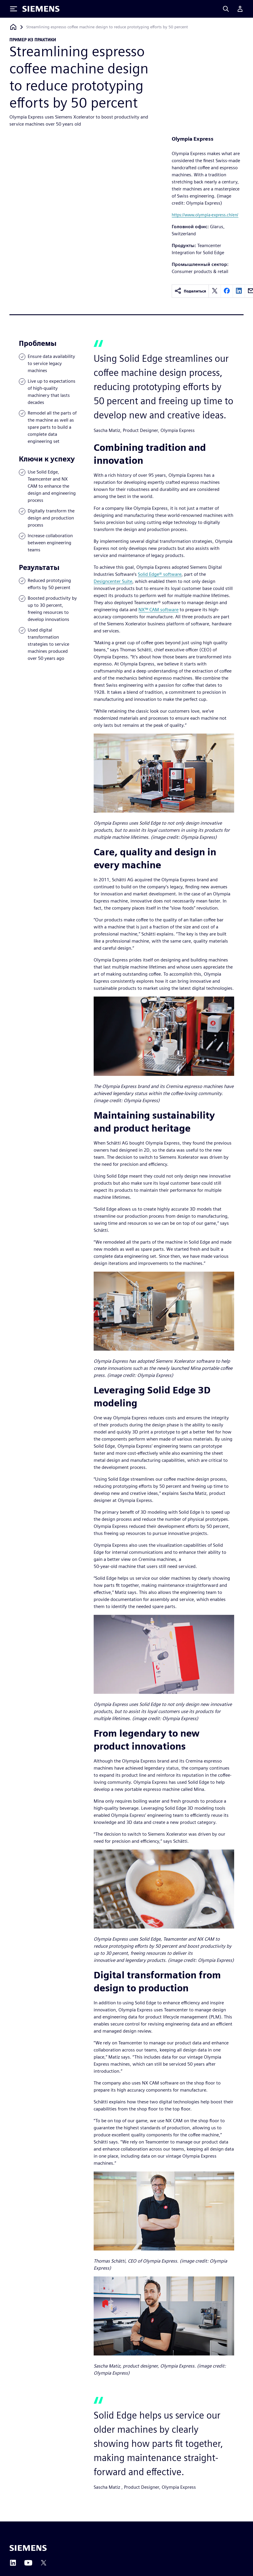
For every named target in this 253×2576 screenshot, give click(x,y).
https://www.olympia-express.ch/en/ (205, 214)
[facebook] (227, 291)
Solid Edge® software (159, 574)
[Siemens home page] (28, 2548)
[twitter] (215, 291)
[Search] (226, 9)
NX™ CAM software (158, 609)
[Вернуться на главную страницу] (13, 27)
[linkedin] (239, 291)
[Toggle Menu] (13, 9)
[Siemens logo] (40, 9)
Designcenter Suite (113, 581)
